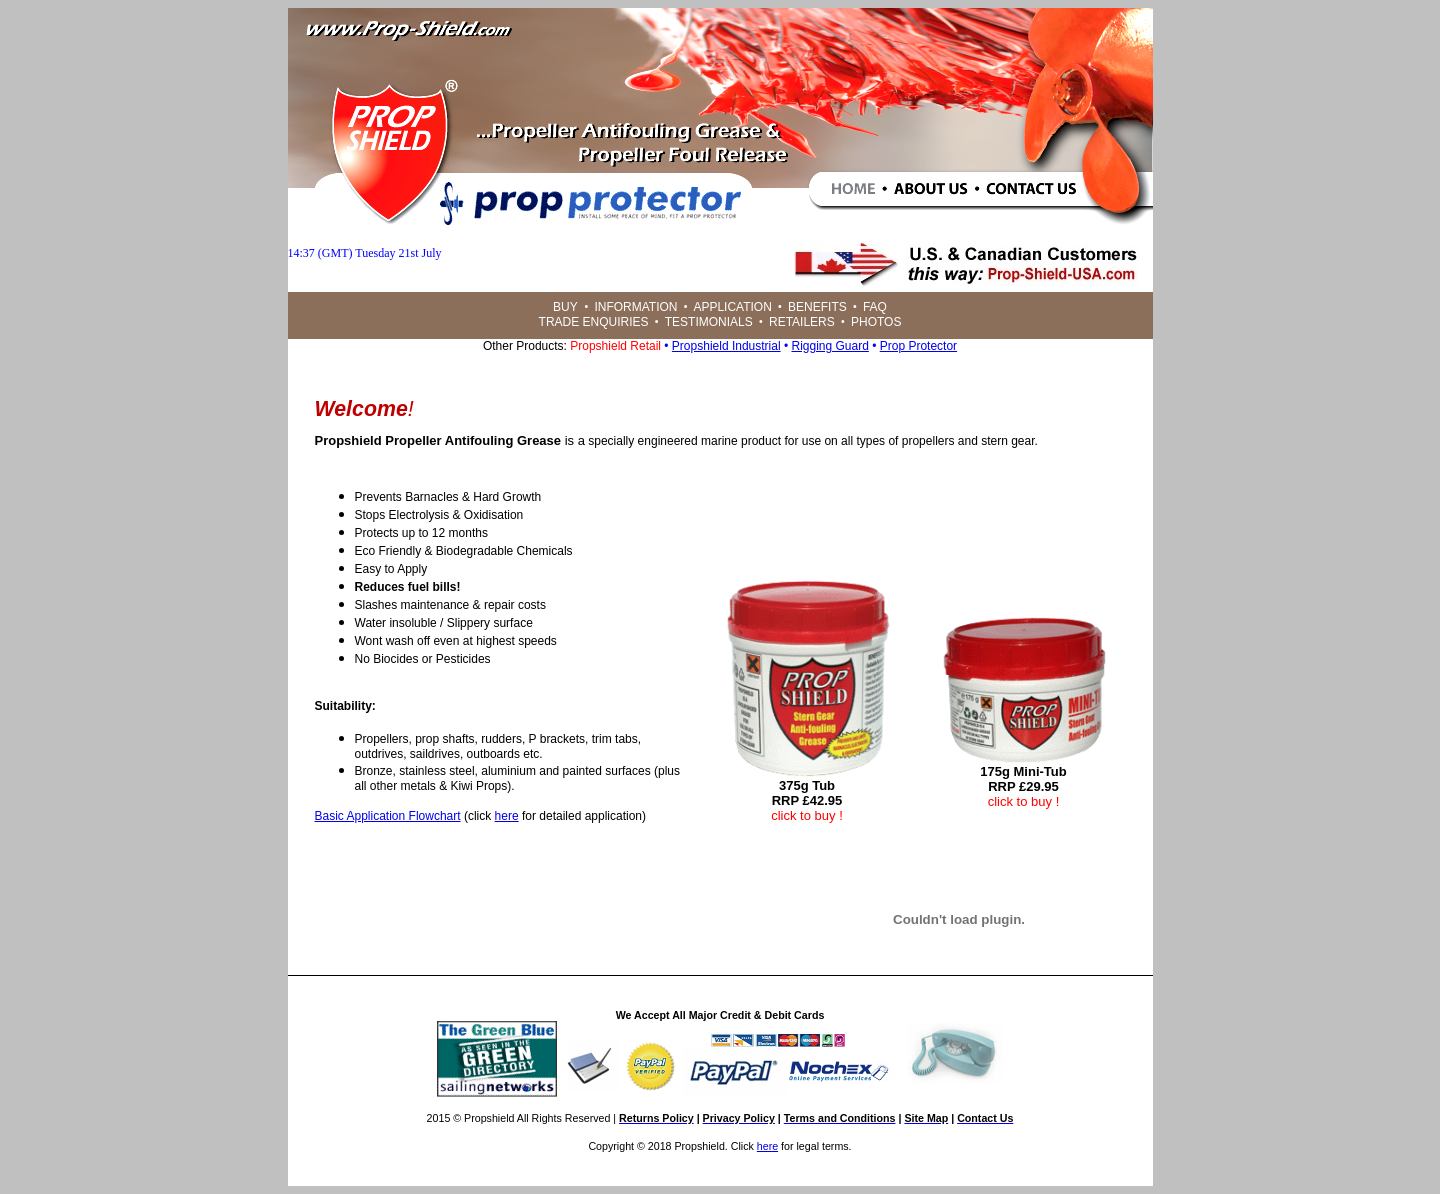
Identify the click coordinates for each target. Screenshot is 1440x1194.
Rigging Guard (829, 346)
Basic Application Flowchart (388, 816)
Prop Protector (918, 346)
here (507, 816)
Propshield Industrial (726, 346)
